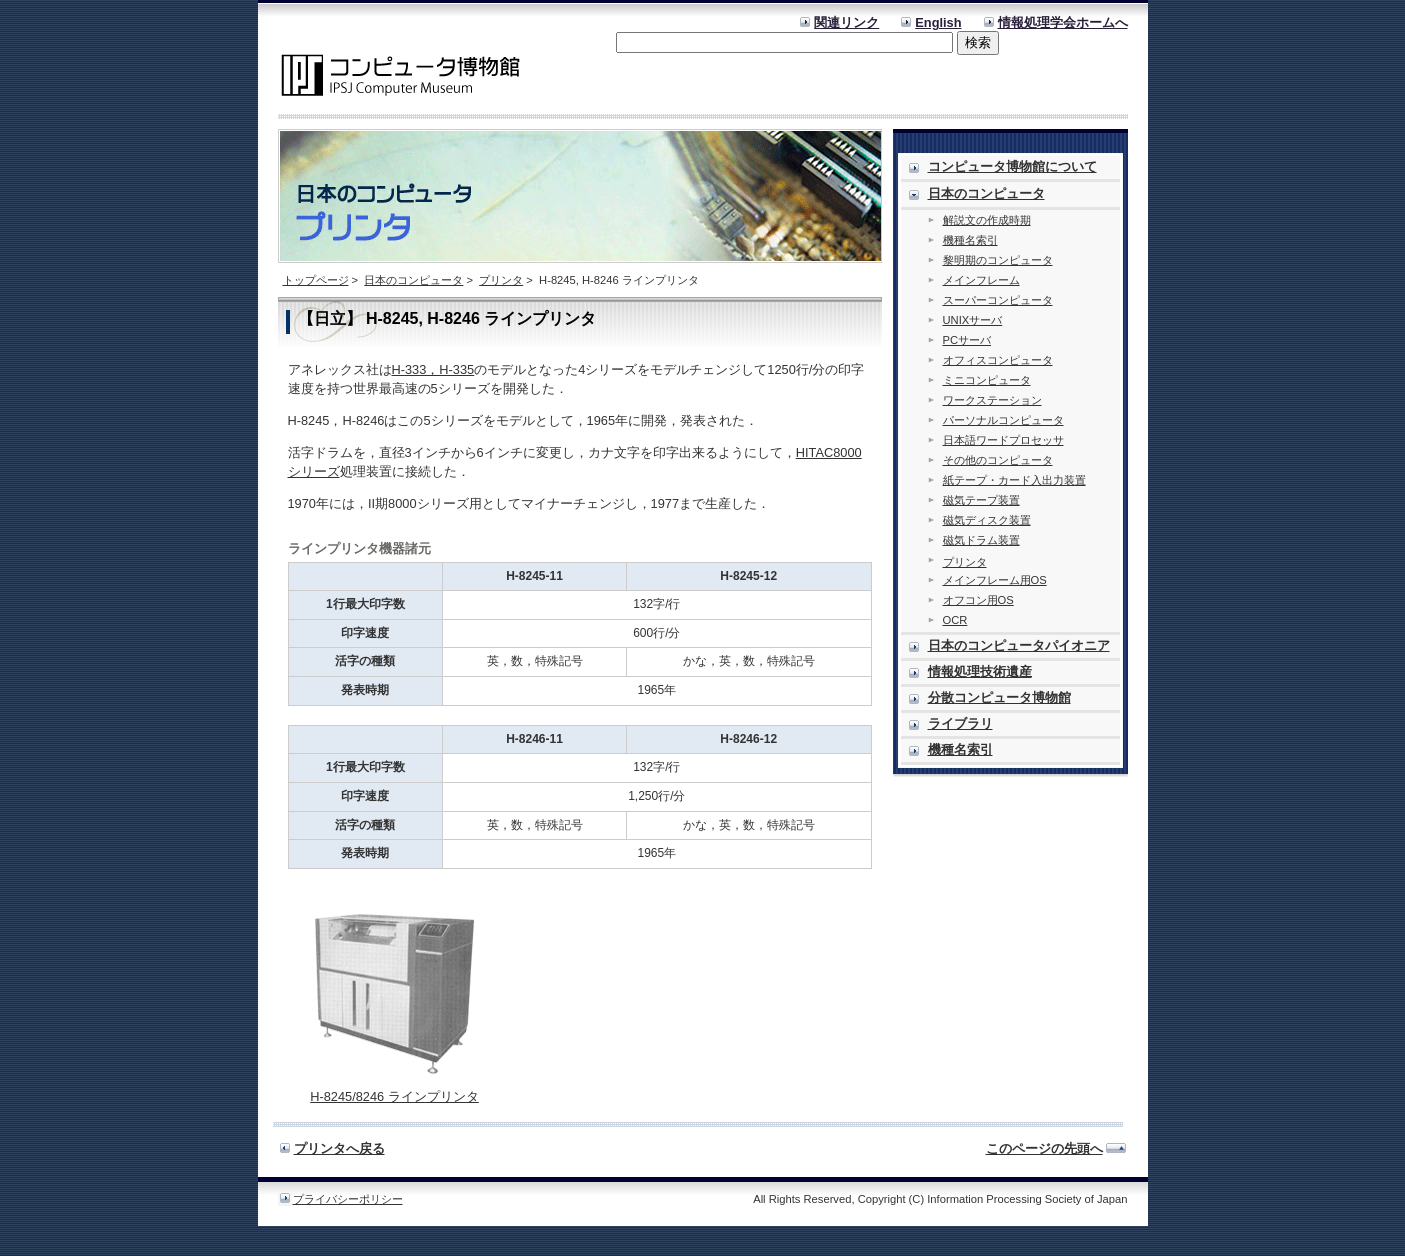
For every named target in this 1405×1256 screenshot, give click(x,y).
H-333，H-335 (433, 369)
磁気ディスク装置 (987, 520)
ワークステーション (992, 400)
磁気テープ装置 (981, 500)
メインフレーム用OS (995, 580)
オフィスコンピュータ (998, 360)
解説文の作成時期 (987, 220)
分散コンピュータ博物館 (999, 697)
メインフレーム (981, 280)
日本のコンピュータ (413, 280)
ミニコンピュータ (987, 380)
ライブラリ (960, 723)
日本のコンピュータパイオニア (1019, 645)
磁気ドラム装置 (981, 540)
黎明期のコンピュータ (998, 260)
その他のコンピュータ (998, 460)
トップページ (316, 280)
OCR (955, 620)
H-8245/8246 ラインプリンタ (394, 1096)
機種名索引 (970, 240)
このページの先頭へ (1044, 1148)
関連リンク (846, 22)
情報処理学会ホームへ (1063, 22)
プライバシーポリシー (348, 1199)
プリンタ (501, 280)
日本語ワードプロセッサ (1003, 440)
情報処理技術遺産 (980, 671)
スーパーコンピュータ (998, 300)
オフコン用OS (978, 600)
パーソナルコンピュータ (1003, 420)
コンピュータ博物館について (1012, 166)
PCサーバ (967, 340)
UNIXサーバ (973, 320)
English (938, 22)
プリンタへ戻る (339, 1148)
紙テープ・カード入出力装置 (1014, 480)
